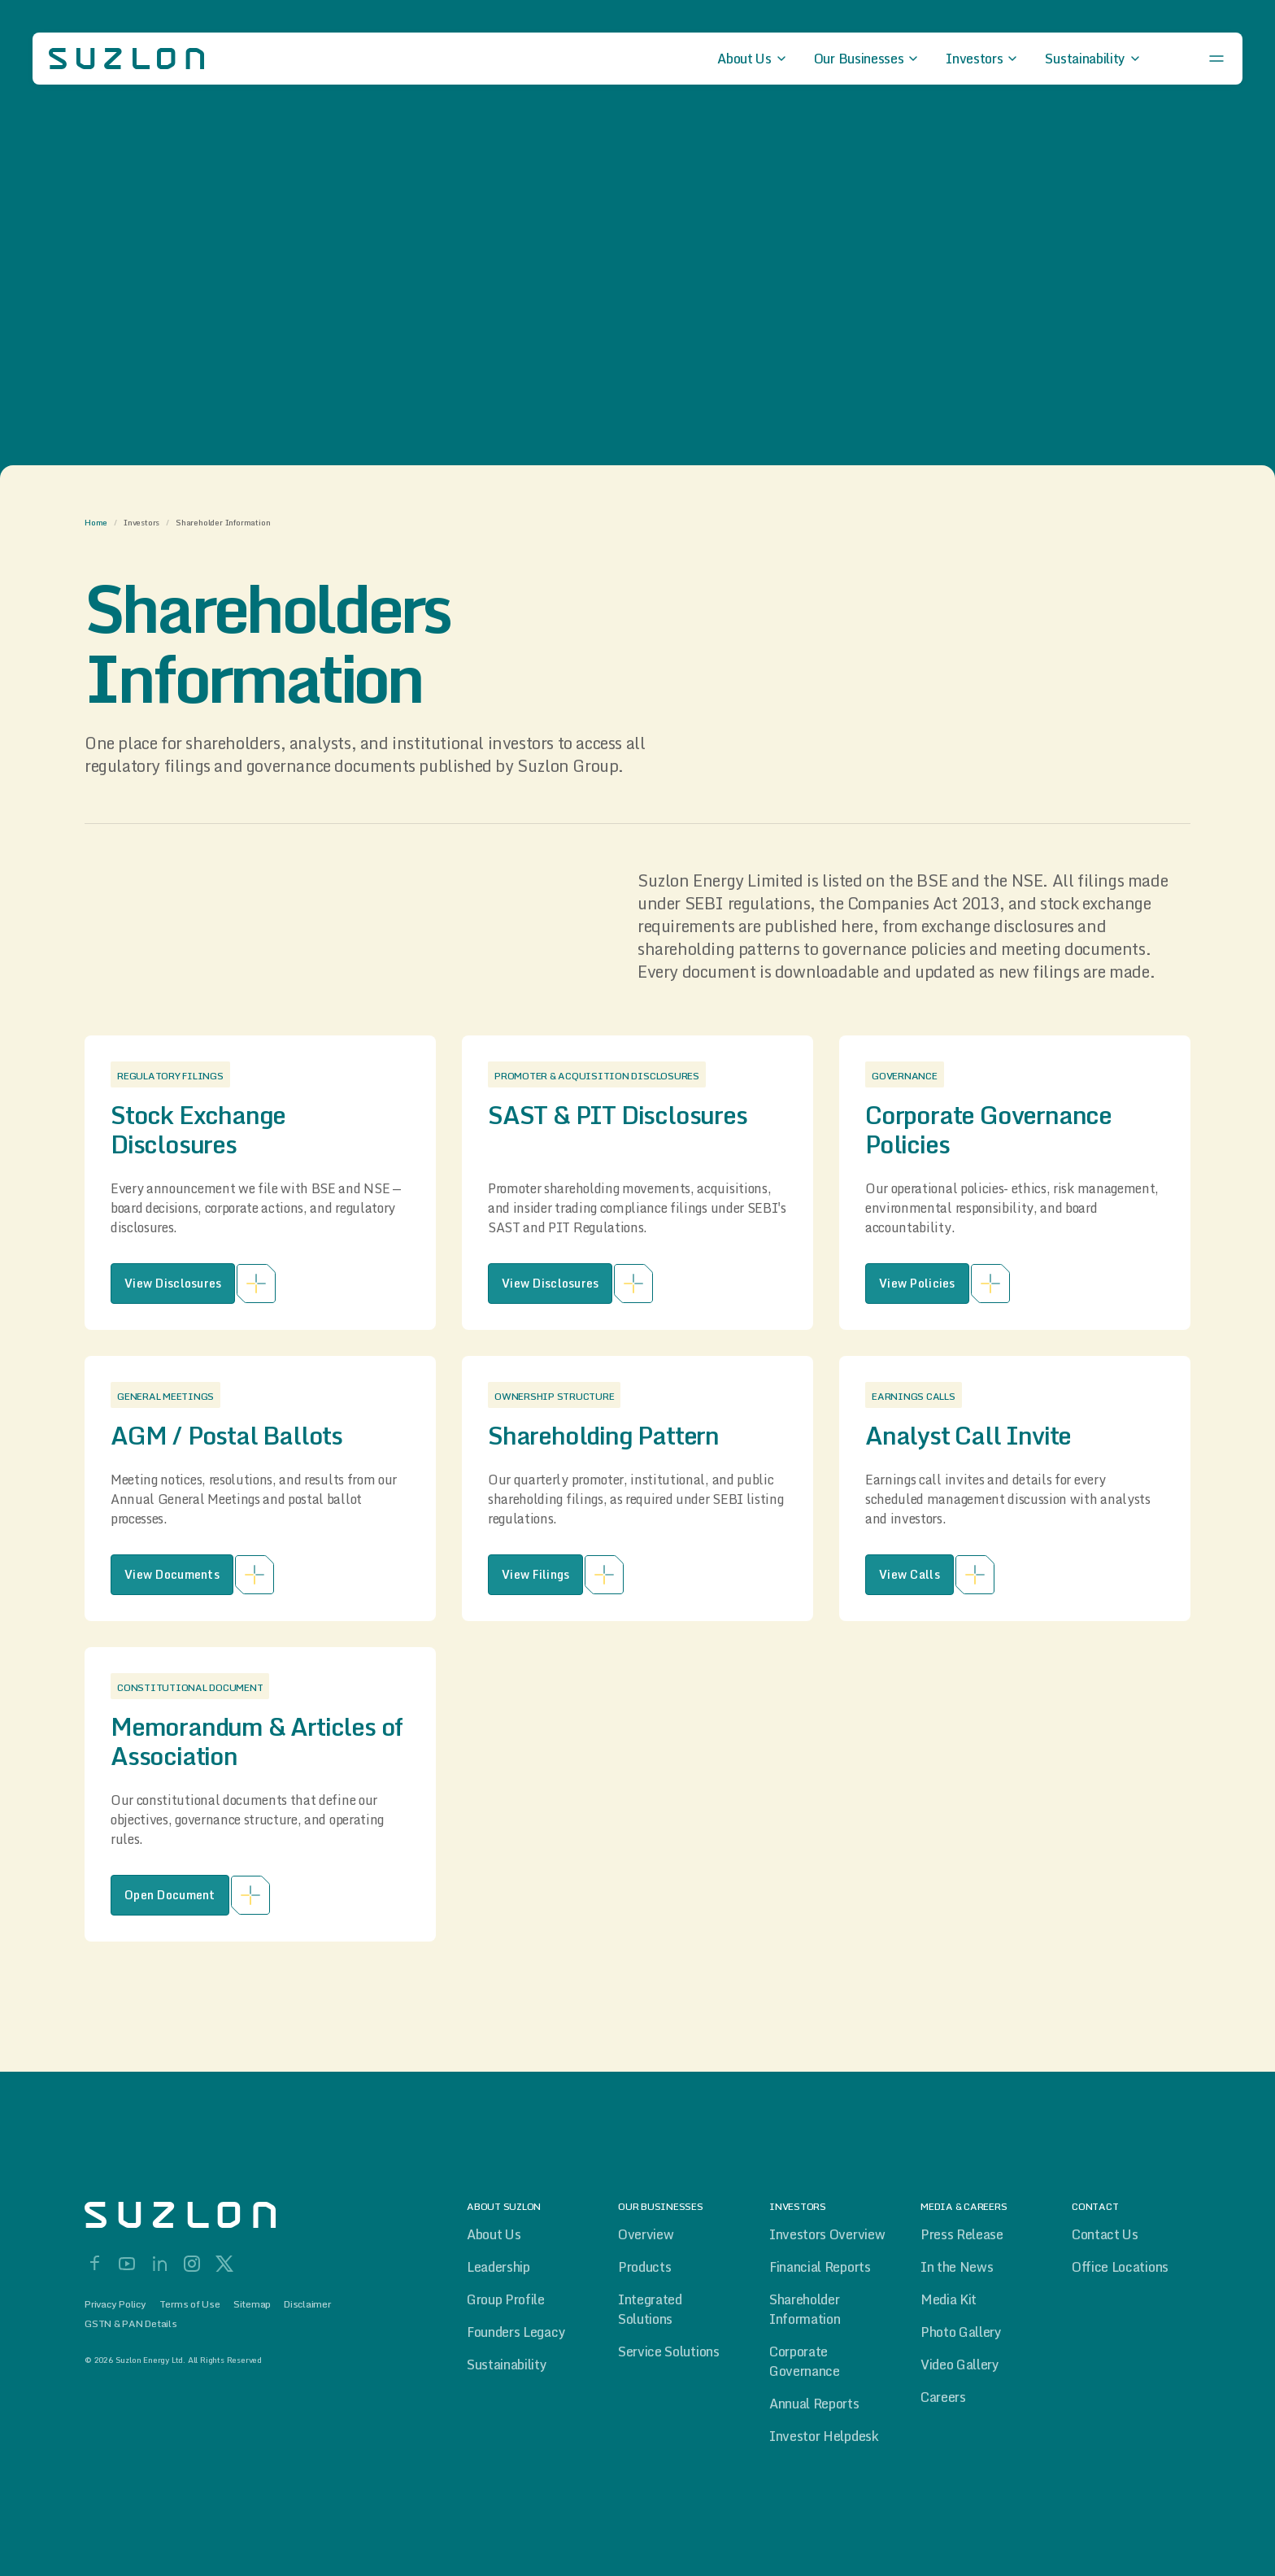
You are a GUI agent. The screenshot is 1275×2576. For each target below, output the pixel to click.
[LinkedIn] (159, 2263)
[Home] (215, 2215)
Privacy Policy (115, 2304)
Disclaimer (307, 2304)
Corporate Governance (804, 2361)
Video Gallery (959, 2364)
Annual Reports (814, 2403)
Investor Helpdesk (824, 2436)
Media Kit (948, 2299)
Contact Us (1105, 2234)
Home (96, 522)
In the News (956, 2266)
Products (644, 2266)
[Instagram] (192, 2263)
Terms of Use (189, 2304)
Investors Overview (827, 2234)
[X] (224, 2263)
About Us (493, 2234)
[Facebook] (94, 2263)
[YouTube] (127, 2263)
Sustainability (507, 2364)
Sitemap (252, 2304)
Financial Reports (820, 2266)
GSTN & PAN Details (131, 2324)
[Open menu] (1216, 58)
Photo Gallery (961, 2332)
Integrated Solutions (650, 2309)
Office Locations (1120, 2266)
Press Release (961, 2234)
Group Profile (506, 2299)
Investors (141, 522)
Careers (943, 2397)
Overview (645, 2234)
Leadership (498, 2266)
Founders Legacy (516, 2332)
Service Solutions (669, 2351)
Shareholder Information (804, 2309)
